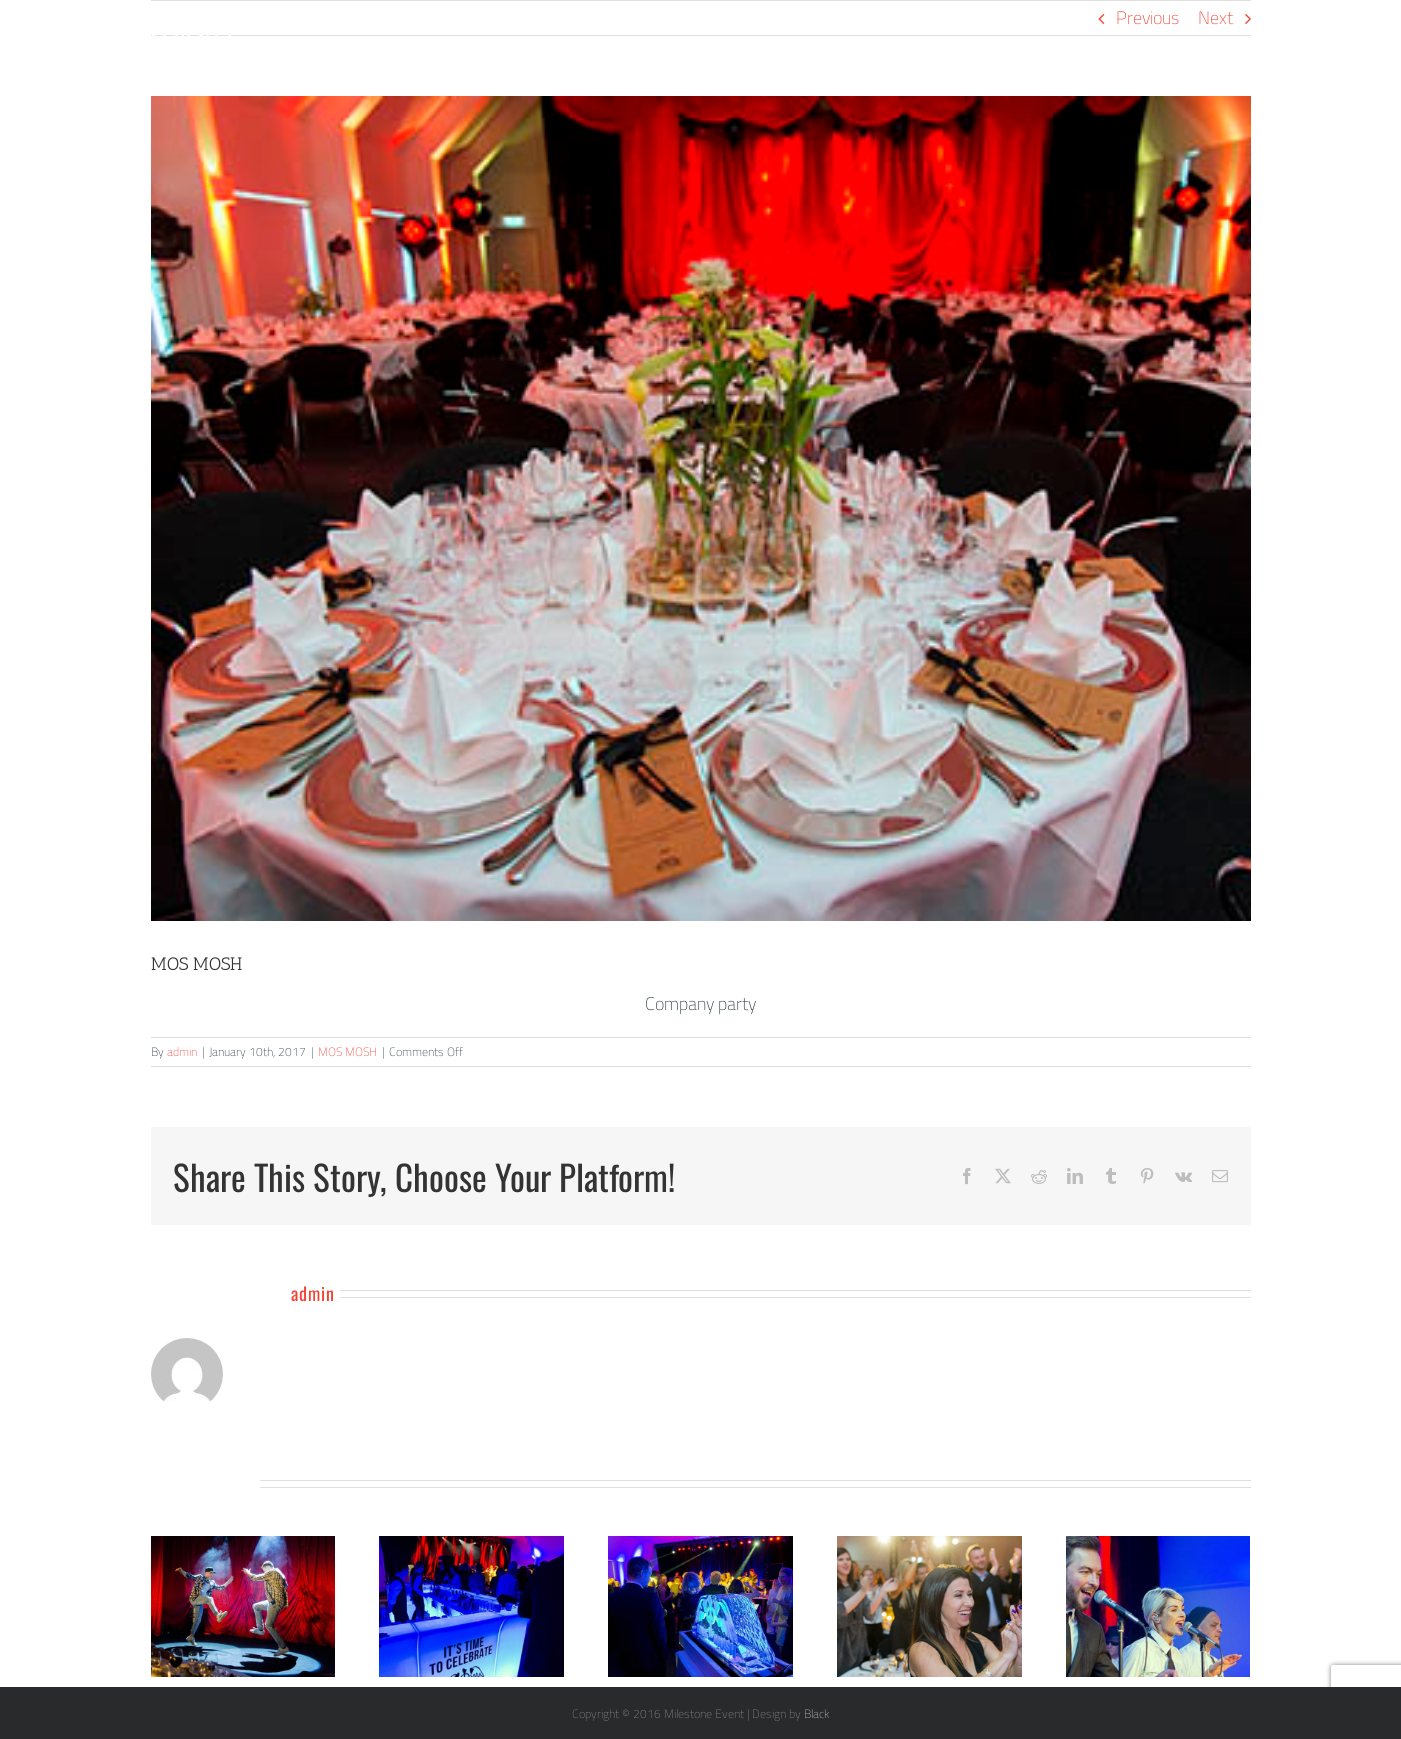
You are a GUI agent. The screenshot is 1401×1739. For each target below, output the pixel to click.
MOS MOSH (347, 1051)
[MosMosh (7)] (701, 508)
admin (182, 1051)
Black (816, 1713)
